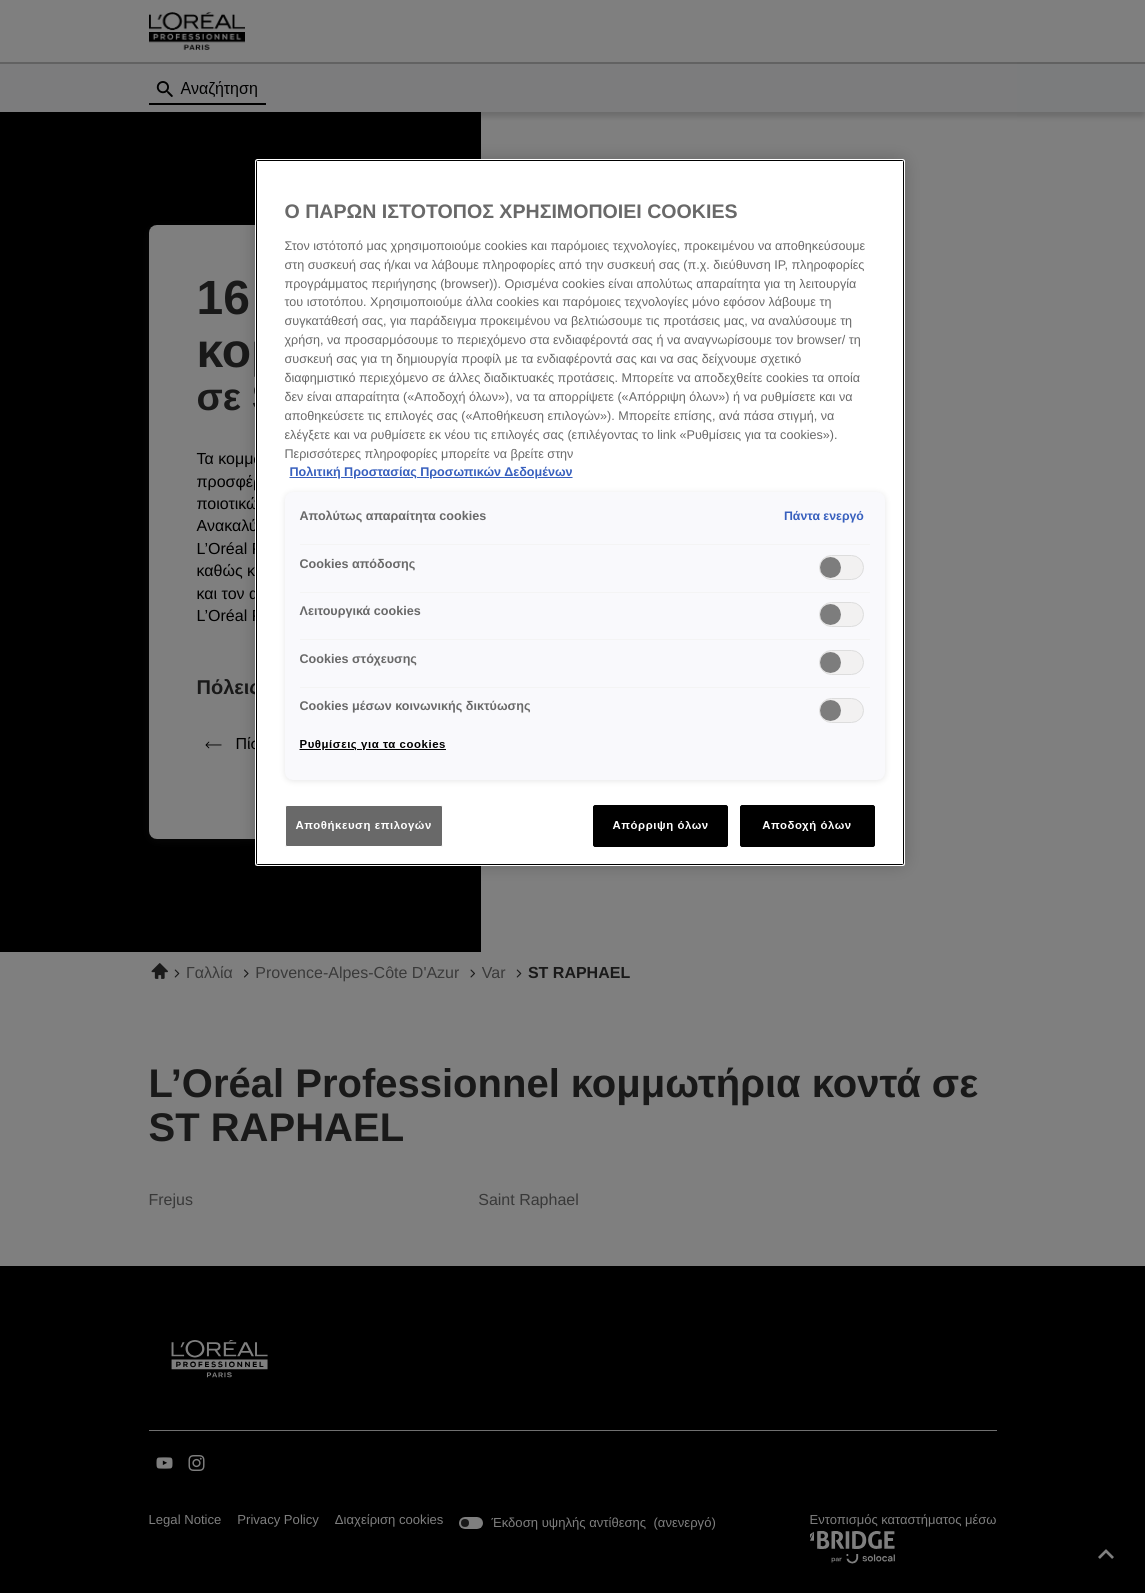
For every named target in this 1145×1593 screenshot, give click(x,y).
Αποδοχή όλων (807, 825)
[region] (580, 512)
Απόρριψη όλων (660, 825)
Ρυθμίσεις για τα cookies (373, 744)
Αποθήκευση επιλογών (364, 825)
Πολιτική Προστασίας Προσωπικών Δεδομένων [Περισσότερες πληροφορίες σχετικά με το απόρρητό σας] (431, 472)
